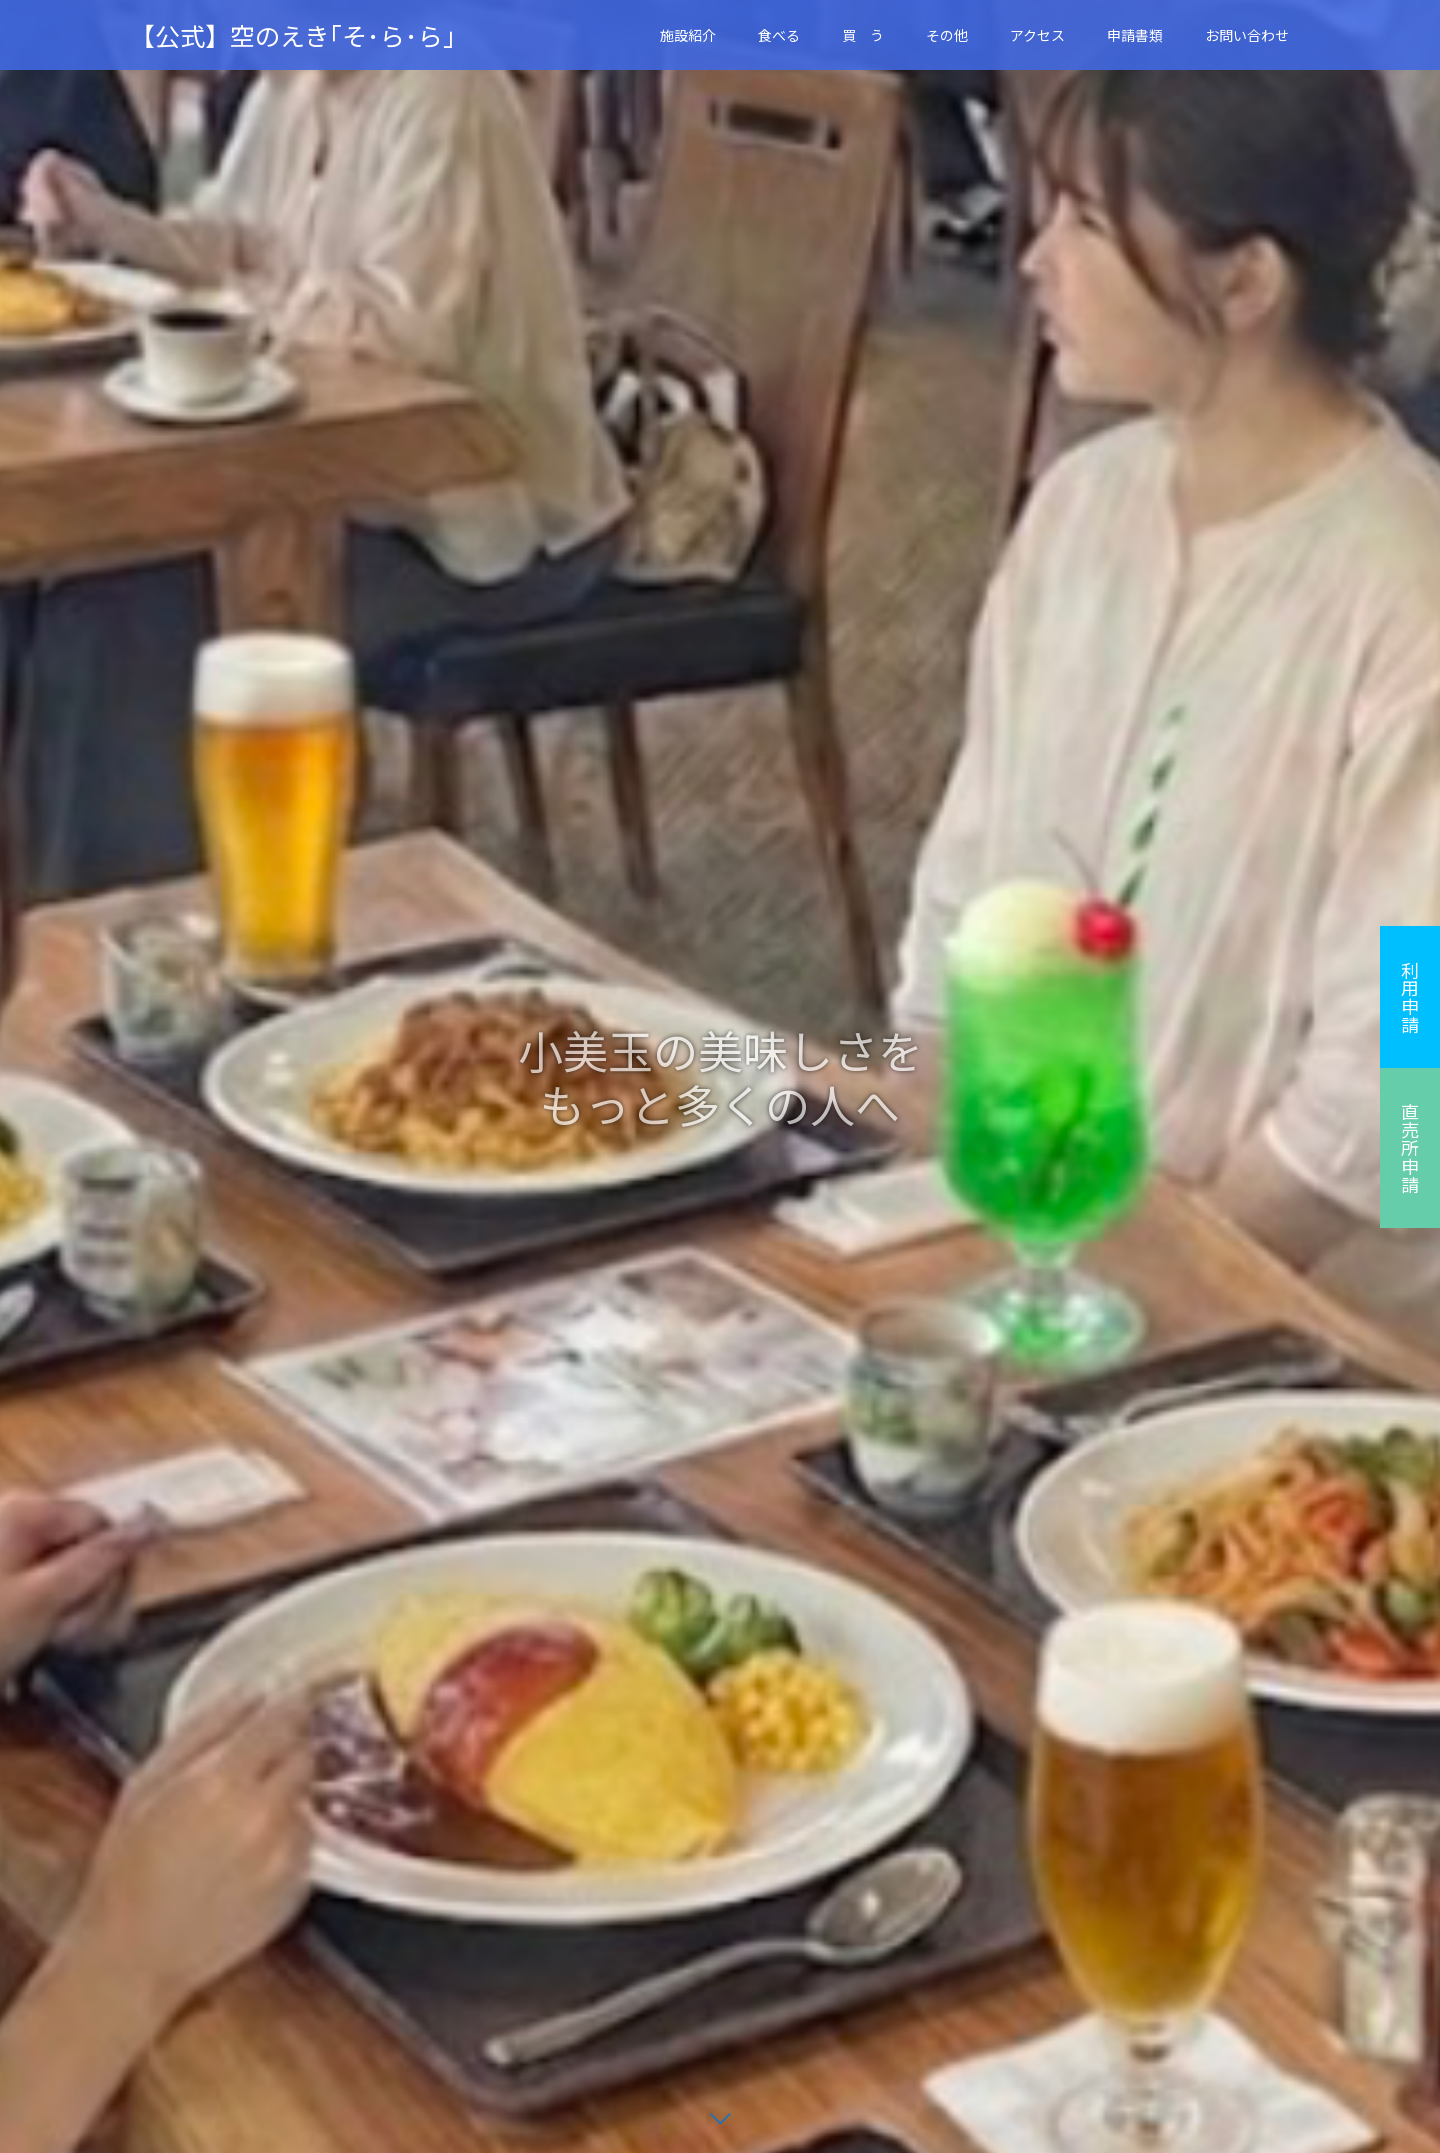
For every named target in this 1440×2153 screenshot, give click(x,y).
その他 (947, 35)
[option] (720, 1076)
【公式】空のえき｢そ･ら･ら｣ (293, 35)
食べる (779, 35)
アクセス (1037, 35)
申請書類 (1135, 35)
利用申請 (1410, 997)
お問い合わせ (1247, 35)
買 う (863, 35)
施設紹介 (688, 35)
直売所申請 (1410, 1148)
